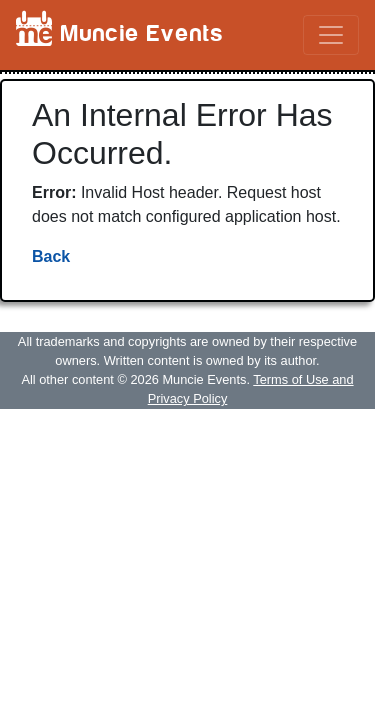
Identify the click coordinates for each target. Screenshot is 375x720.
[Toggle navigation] (331, 35)
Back (51, 256)
